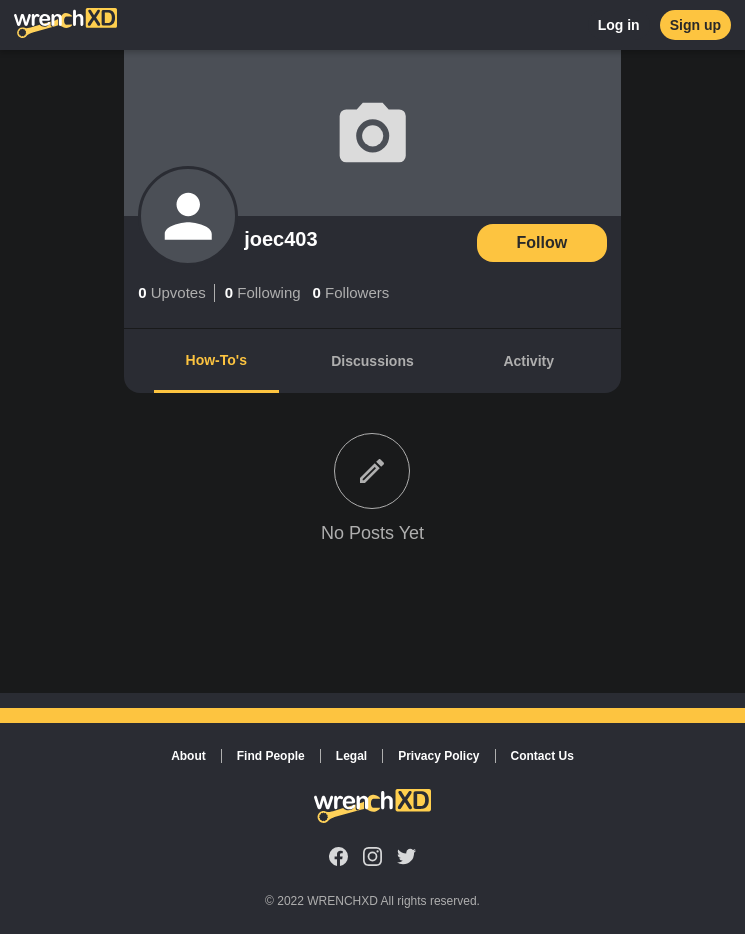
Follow (542, 242)
